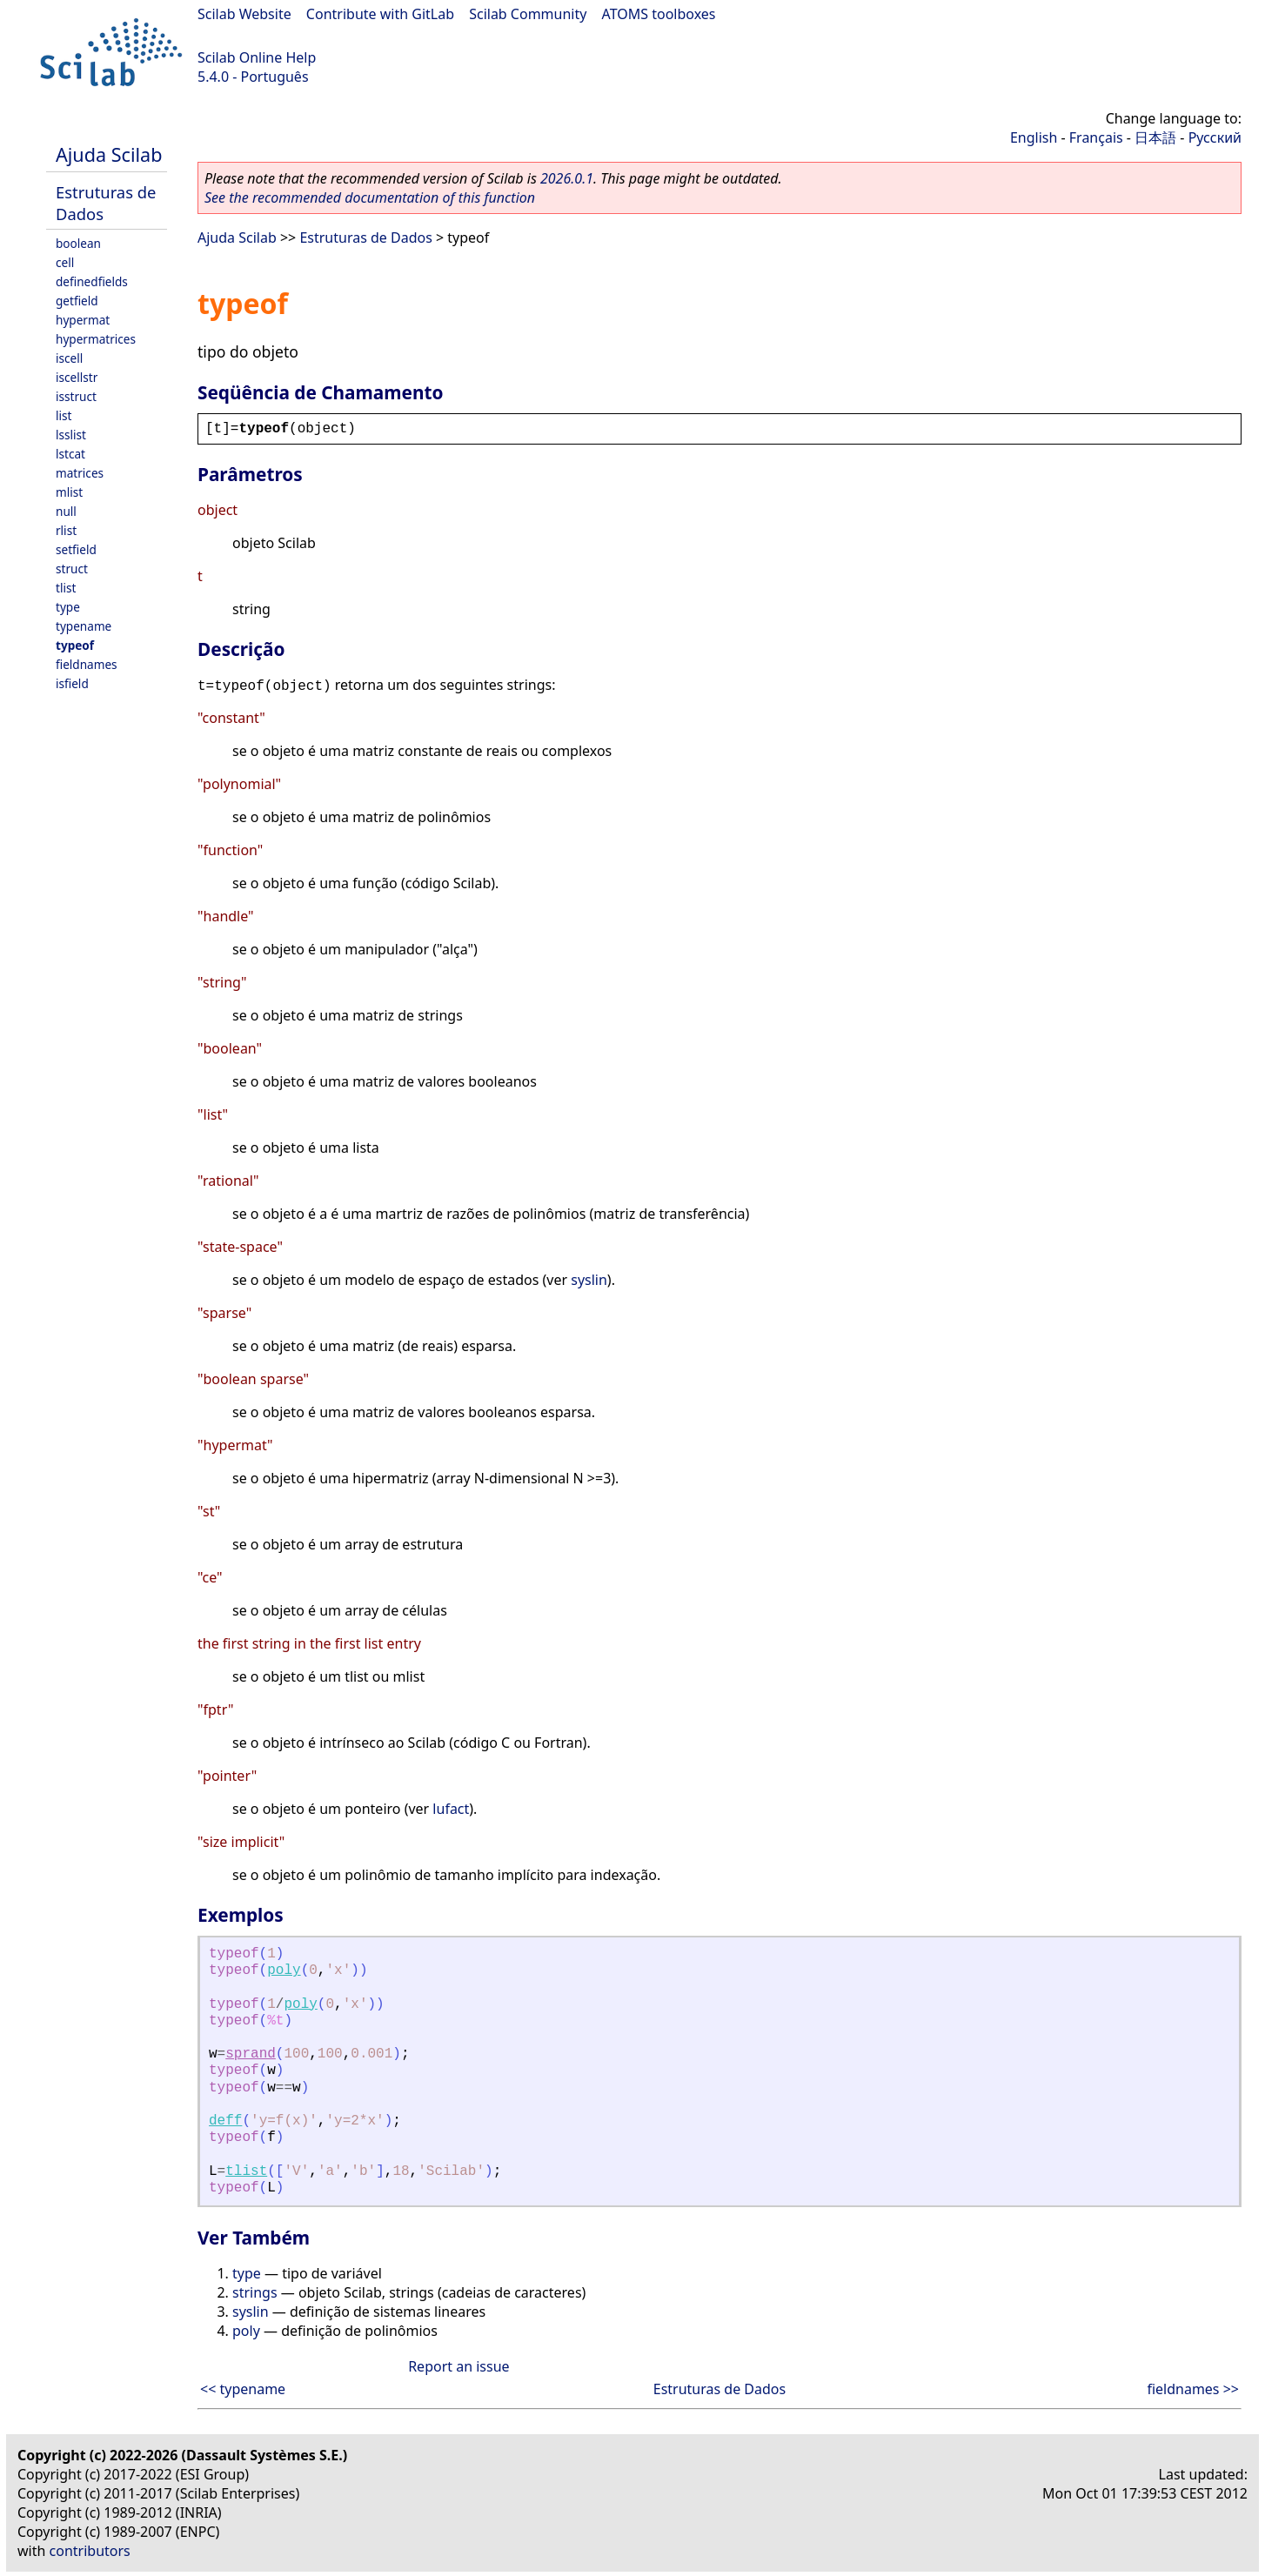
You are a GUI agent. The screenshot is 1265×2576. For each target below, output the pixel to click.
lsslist (71, 434)
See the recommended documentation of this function (369, 197)
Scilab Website (244, 13)
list (63, 415)
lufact (450, 1808)
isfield (72, 683)
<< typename (242, 2389)
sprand (250, 2054)
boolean (78, 243)
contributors (90, 2550)
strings (255, 2292)
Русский (1215, 137)
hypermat (83, 319)
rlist (66, 530)
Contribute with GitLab (380, 13)
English (1033, 137)
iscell (69, 358)
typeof (75, 645)
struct (72, 568)
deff (225, 2121)
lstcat (70, 453)
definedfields (92, 281)
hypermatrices (96, 339)
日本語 (1155, 137)
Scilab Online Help (256, 57)
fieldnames (86, 664)
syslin (589, 1279)
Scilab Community (527, 13)
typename (83, 626)
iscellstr (76, 377)
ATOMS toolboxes (659, 13)
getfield (77, 300)
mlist (69, 492)
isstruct (76, 396)
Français (1096, 137)
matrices (80, 473)
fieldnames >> (1193, 2389)
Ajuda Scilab (109, 154)
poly (283, 1970)
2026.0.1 (566, 178)
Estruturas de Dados (365, 237)
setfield (76, 549)
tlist (66, 587)
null (66, 511)
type (68, 607)
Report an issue (458, 2366)
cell (65, 262)
